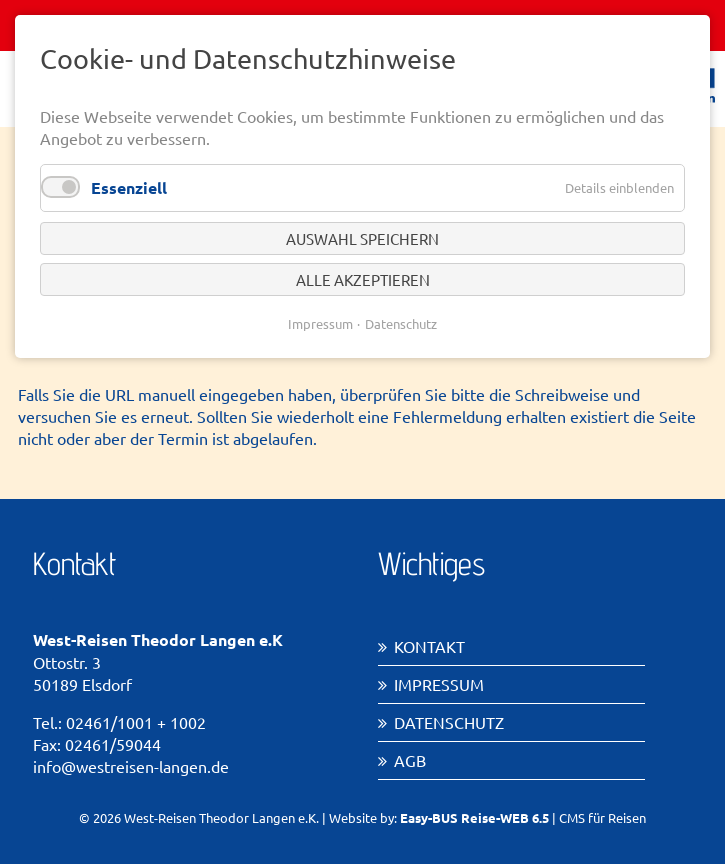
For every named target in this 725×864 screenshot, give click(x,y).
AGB (410, 760)
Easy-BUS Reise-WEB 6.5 (474, 817)
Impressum (439, 684)
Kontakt (429, 646)
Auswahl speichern (362, 238)
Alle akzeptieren (363, 279)
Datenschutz (449, 722)
